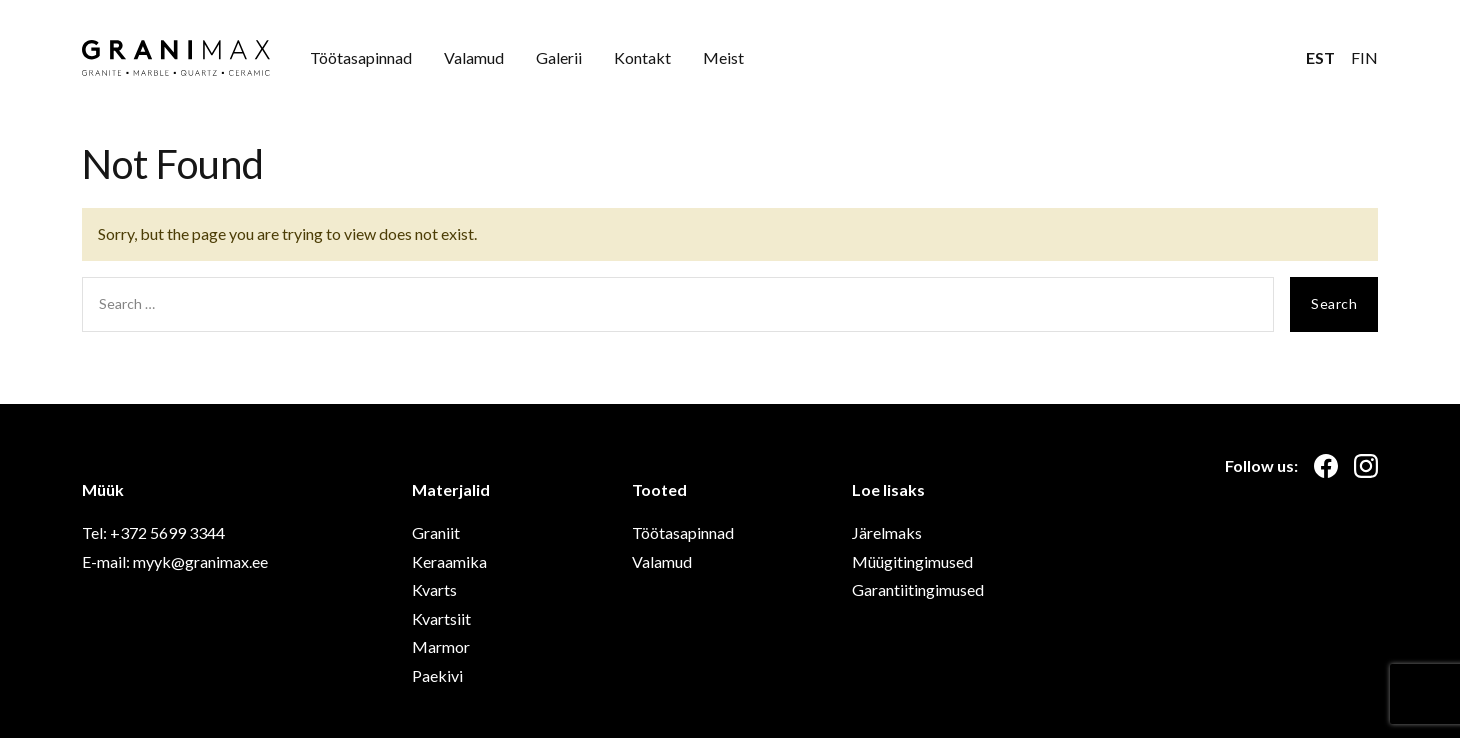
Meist (723, 57)
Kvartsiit (441, 618)
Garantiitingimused (918, 589)
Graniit (436, 532)
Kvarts (434, 589)
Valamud (474, 57)
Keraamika (449, 561)
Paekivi (437, 675)
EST (1320, 57)
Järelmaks (887, 532)
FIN (1364, 57)
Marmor (441, 646)
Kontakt (642, 57)
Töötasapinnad (361, 57)
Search (1334, 303)
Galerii (559, 57)
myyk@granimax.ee (200, 561)
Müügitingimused (912, 561)
